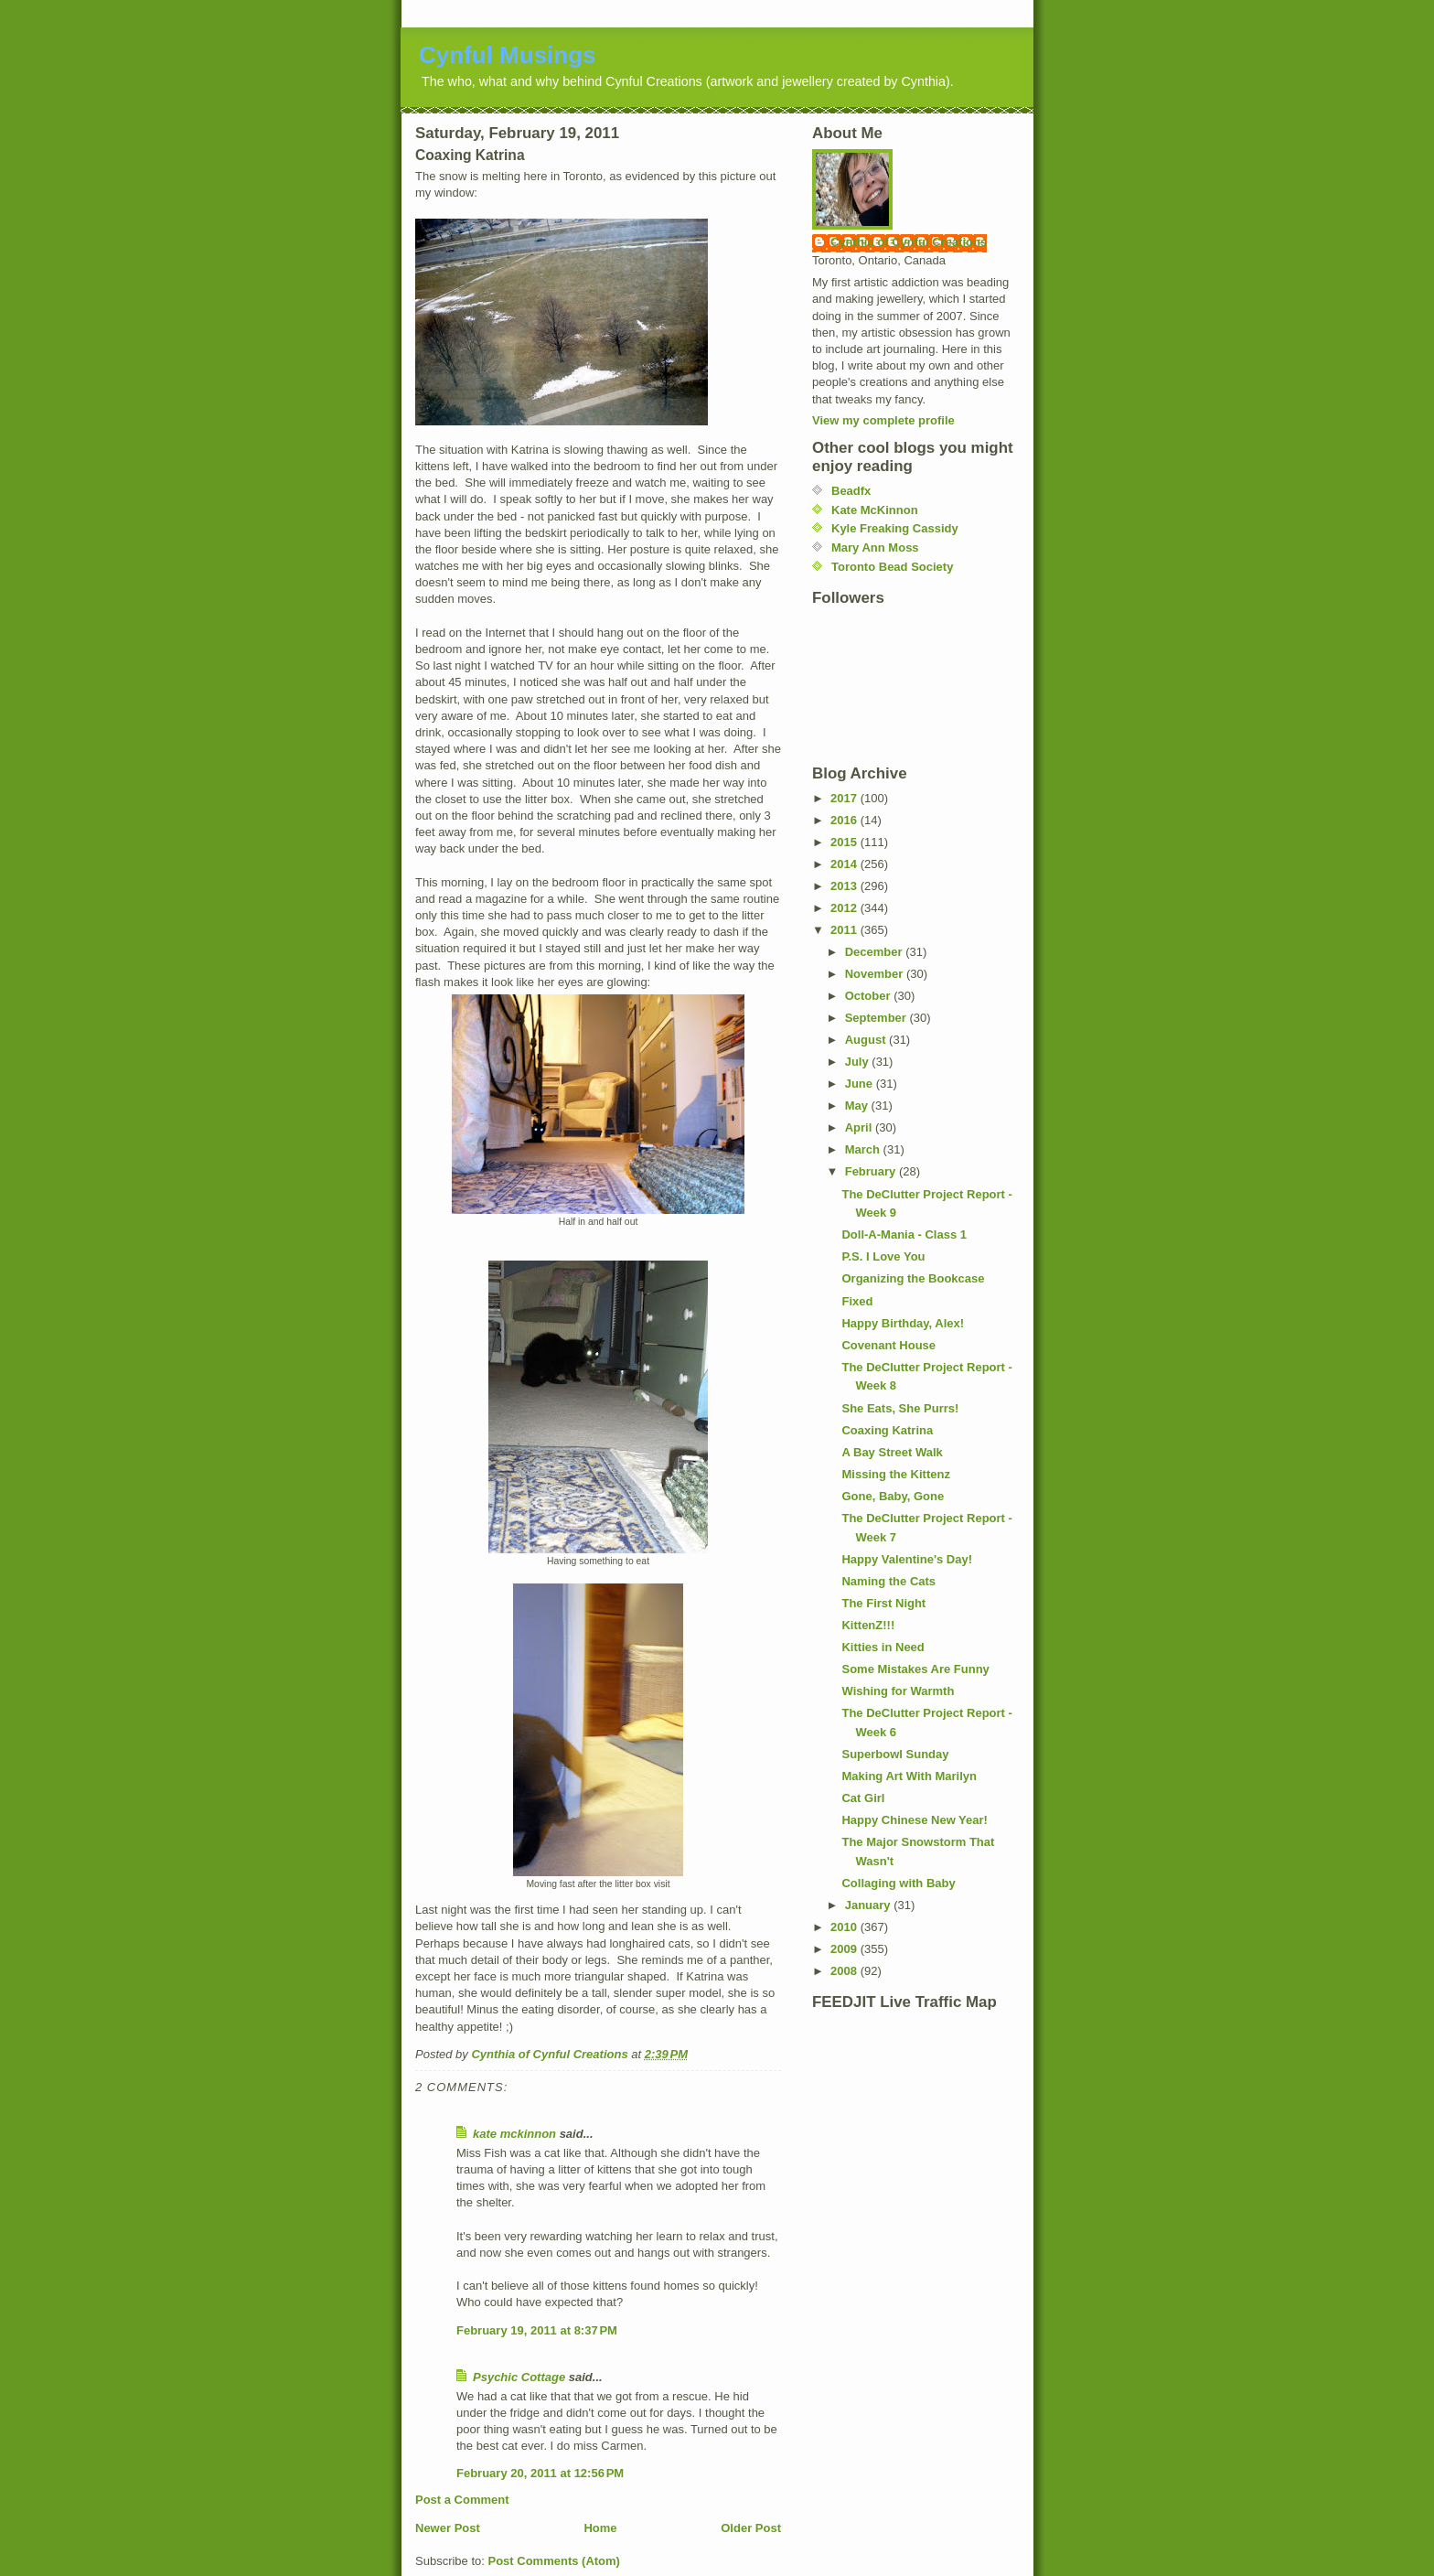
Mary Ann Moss (875, 547)
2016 (845, 820)
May (858, 1105)
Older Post (751, 2528)
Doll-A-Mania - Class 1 (904, 1234)
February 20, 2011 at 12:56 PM (540, 2473)
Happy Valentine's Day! (906, 1559)
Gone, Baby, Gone (892, 1496)
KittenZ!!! (867, 1625)
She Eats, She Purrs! (899, 1408)
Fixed (856, 1301)
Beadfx (851, 491)
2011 (845, 930)
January (869, 1905)
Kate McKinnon (874, 510)
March (864, 1149)
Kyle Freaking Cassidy (894, 528)
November (875, 974)
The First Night (883, 1603)
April (860, 1127)
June (860, 1083)
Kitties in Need (882, 1647)
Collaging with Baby (898, 1883)
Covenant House (888, 1345)
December (875, 952)
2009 (845, 1949)
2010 (845, 1927)
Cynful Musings (507, 55)
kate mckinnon (514, 2134)
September (877, 1018)
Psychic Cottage (519, 2377)
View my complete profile (883, 420)
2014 (845, 864)
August (867, 1039)
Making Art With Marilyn (908, 1776)
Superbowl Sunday (894, 1754)
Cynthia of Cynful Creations (908, 242)
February (872, 1171)
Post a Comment (462, 2499)
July (858, 1061)
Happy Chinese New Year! (914, 1820)
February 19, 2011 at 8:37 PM (536, 2330)
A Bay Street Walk (891, 1452)
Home (599, 2528)
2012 (845, 908)
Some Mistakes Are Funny (915, 1669)
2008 (845, 1971)
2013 (845, 886)
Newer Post (447, 2528)
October (869, 996)
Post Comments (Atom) (554, 2561)
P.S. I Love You (883, 1256)
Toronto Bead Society (892, 567)
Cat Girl (862, 1798)
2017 (845, 798)
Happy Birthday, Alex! (902, 1323)
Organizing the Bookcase (912, 1278)
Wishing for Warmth (897, 1691)
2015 (845, 842)
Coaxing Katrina (887, 1430)
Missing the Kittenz (895, 1474)
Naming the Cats (888, 1581)
